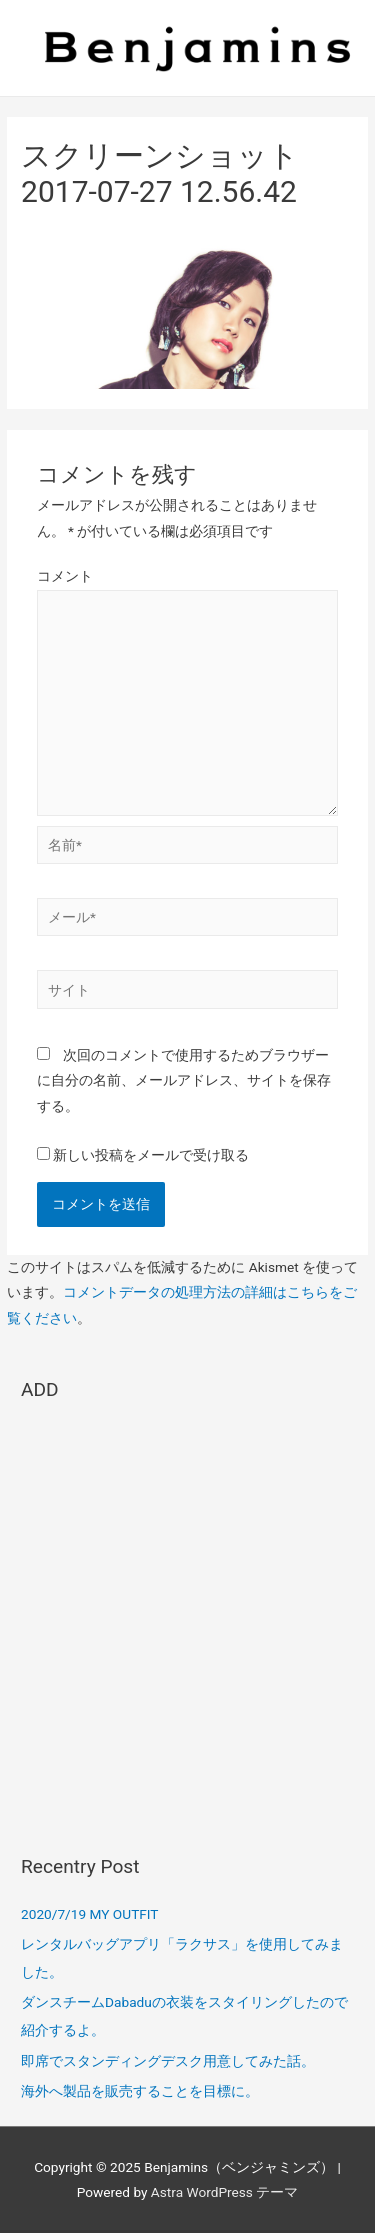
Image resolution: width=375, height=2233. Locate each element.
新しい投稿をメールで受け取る (151, 1155)
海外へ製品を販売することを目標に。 (140, 2091)
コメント (65, 576)
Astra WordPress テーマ (224, 2192)
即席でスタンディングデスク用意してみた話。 (168, 2061)
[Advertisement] (187, 1618)
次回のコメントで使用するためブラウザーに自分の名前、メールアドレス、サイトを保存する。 (184, 1080)
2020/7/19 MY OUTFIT (89, 1914)
